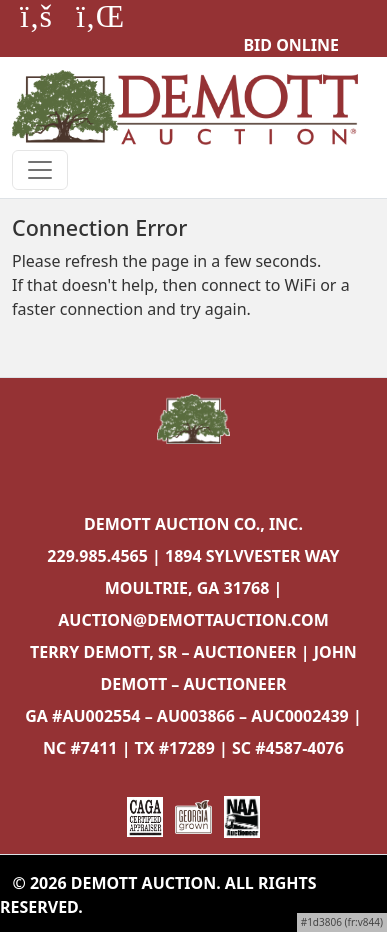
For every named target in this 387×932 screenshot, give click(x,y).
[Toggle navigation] (40, 170)
